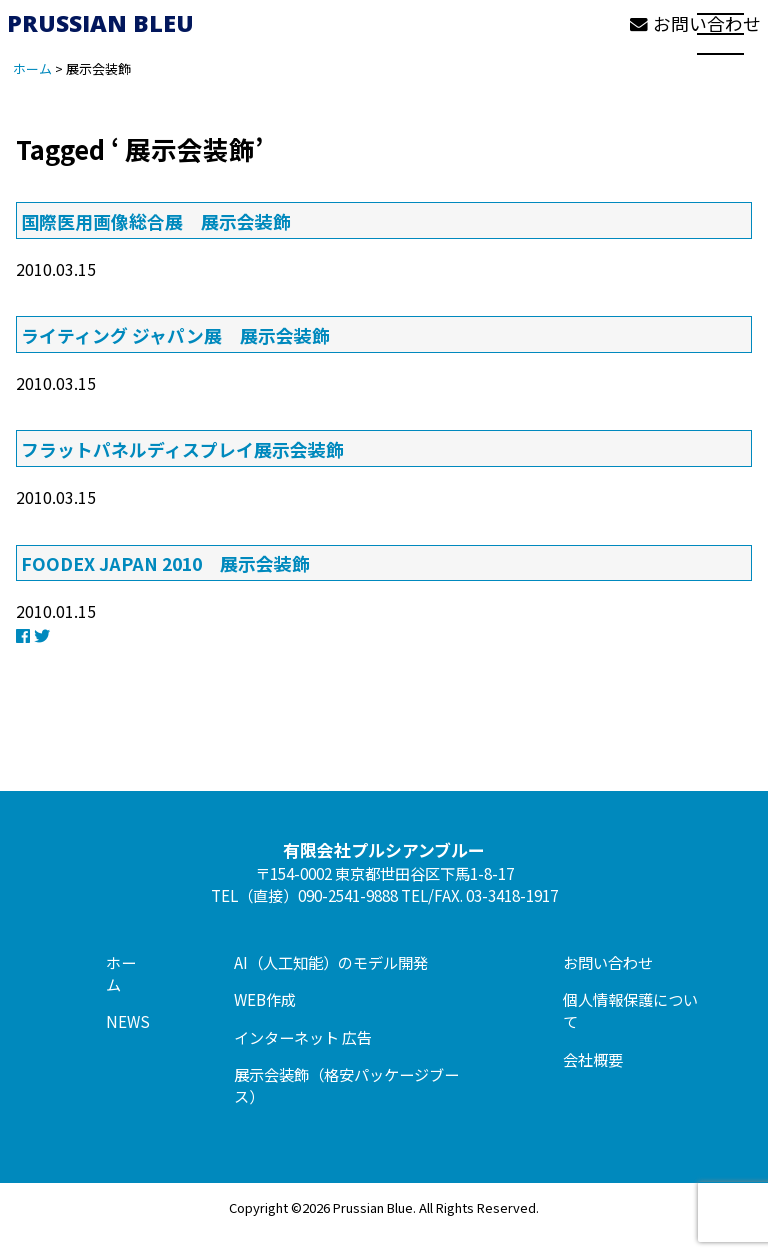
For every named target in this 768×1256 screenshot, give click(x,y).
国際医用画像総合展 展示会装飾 (156, 221)
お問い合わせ (608, 962)
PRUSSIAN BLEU (100, 23)
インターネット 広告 (303, 1037)
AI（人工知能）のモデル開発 (331, 962)
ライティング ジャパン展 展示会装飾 (175, 335)
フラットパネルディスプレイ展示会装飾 (182, 449)
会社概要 (593, 1059)
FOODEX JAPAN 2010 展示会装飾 (165, 563)
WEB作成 (265, 999)
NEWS (128, 1021)
